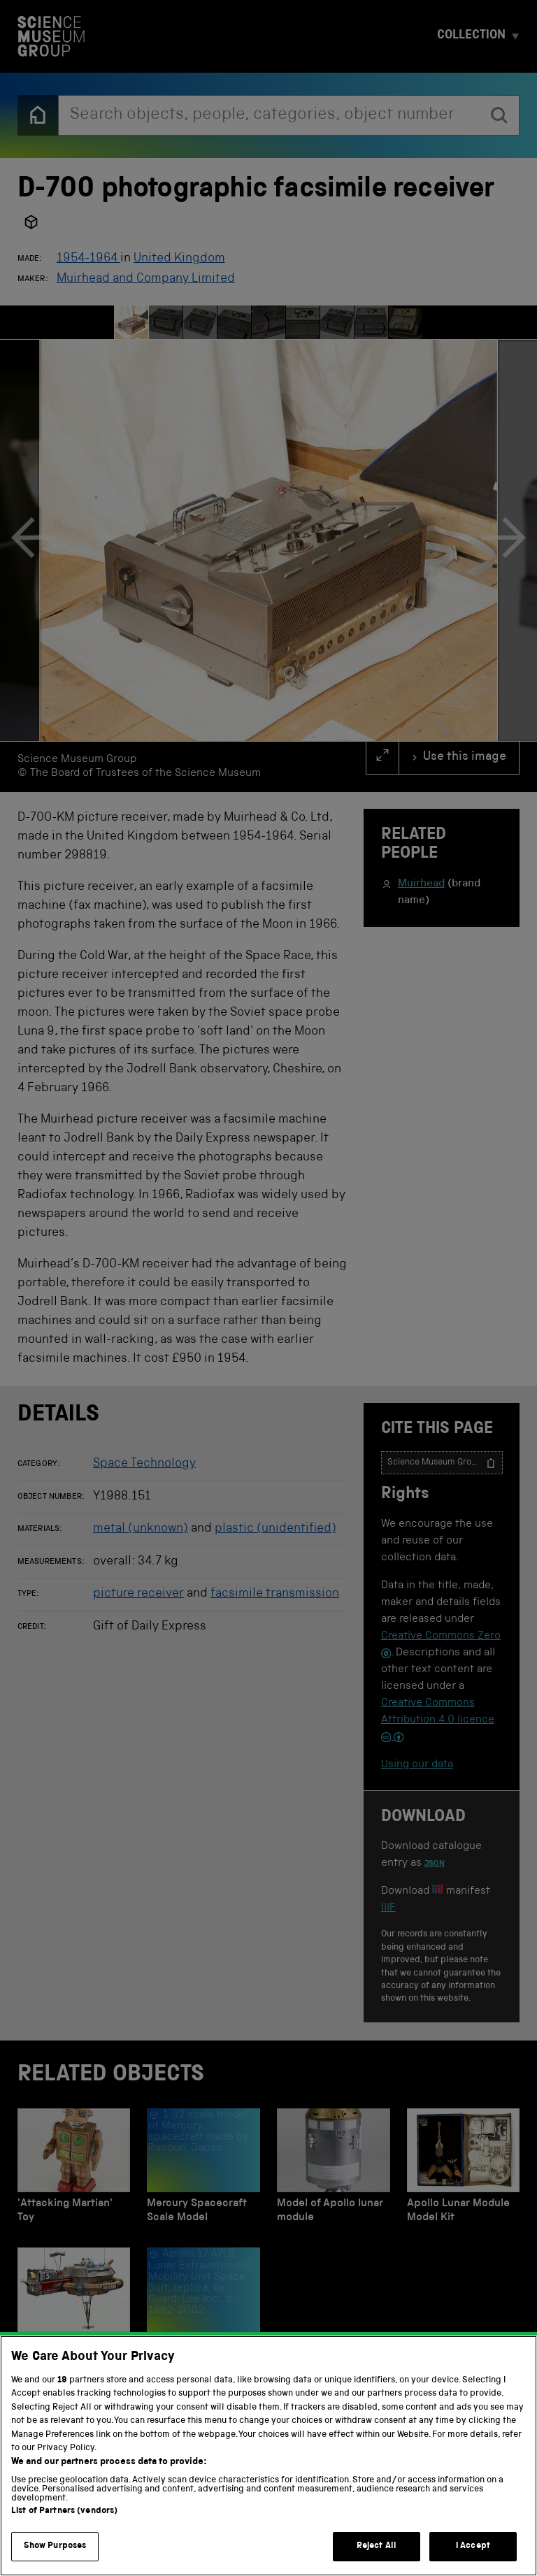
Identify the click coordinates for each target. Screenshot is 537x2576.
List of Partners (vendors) (64, 2524)
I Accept (473, 2559)
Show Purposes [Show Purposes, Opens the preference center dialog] (55, 2559)
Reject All (376, 2559)
